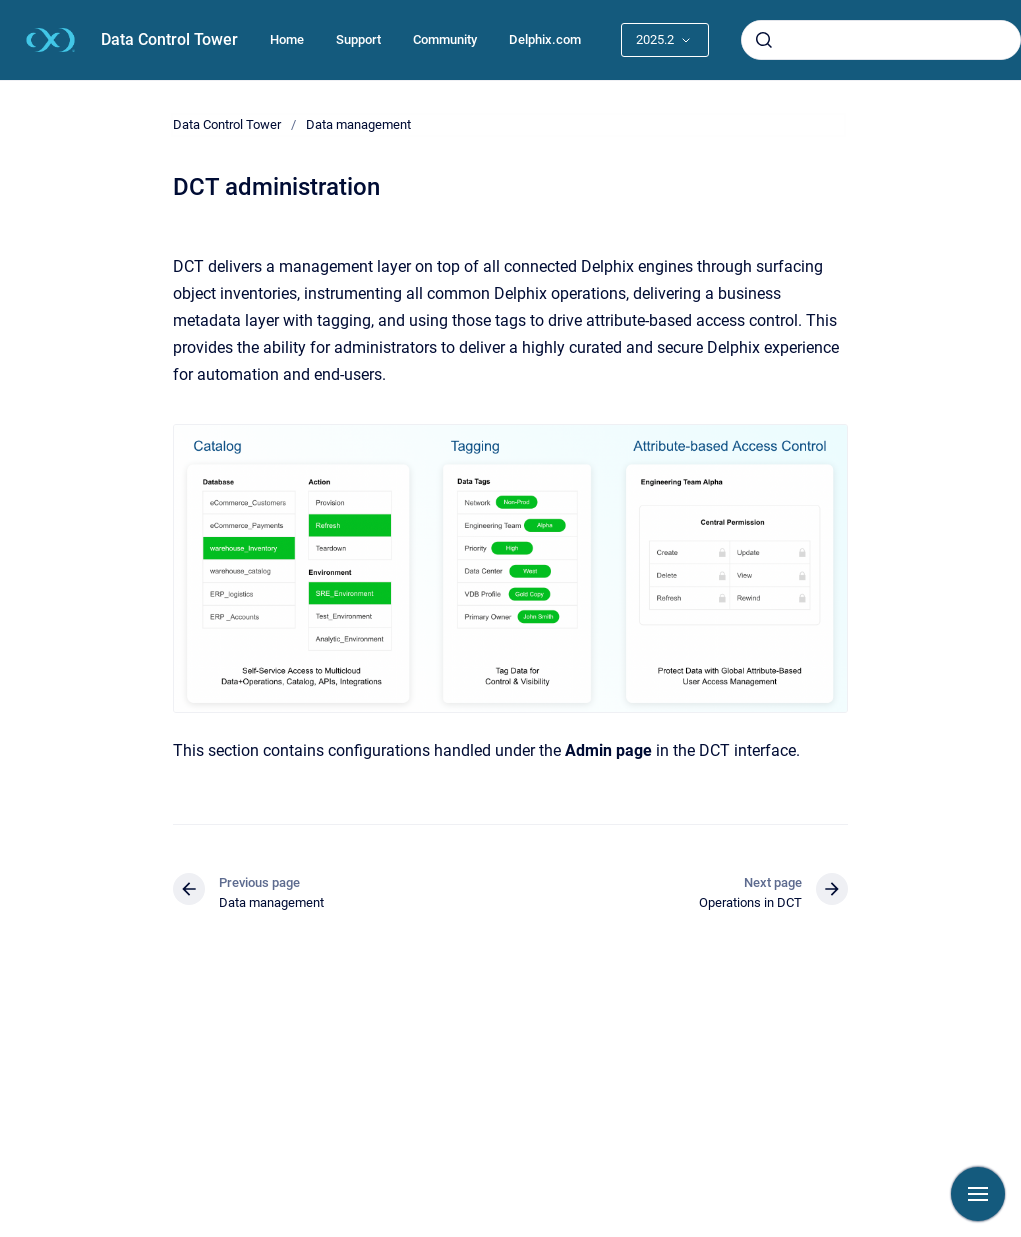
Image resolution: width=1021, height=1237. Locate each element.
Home (287, 39)
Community (445, 39)
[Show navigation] (978, 1194)
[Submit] (764, 40)
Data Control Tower (169, 39)
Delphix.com (545, 39)
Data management (358, 124)
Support (358, 39)
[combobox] (881, 40)
